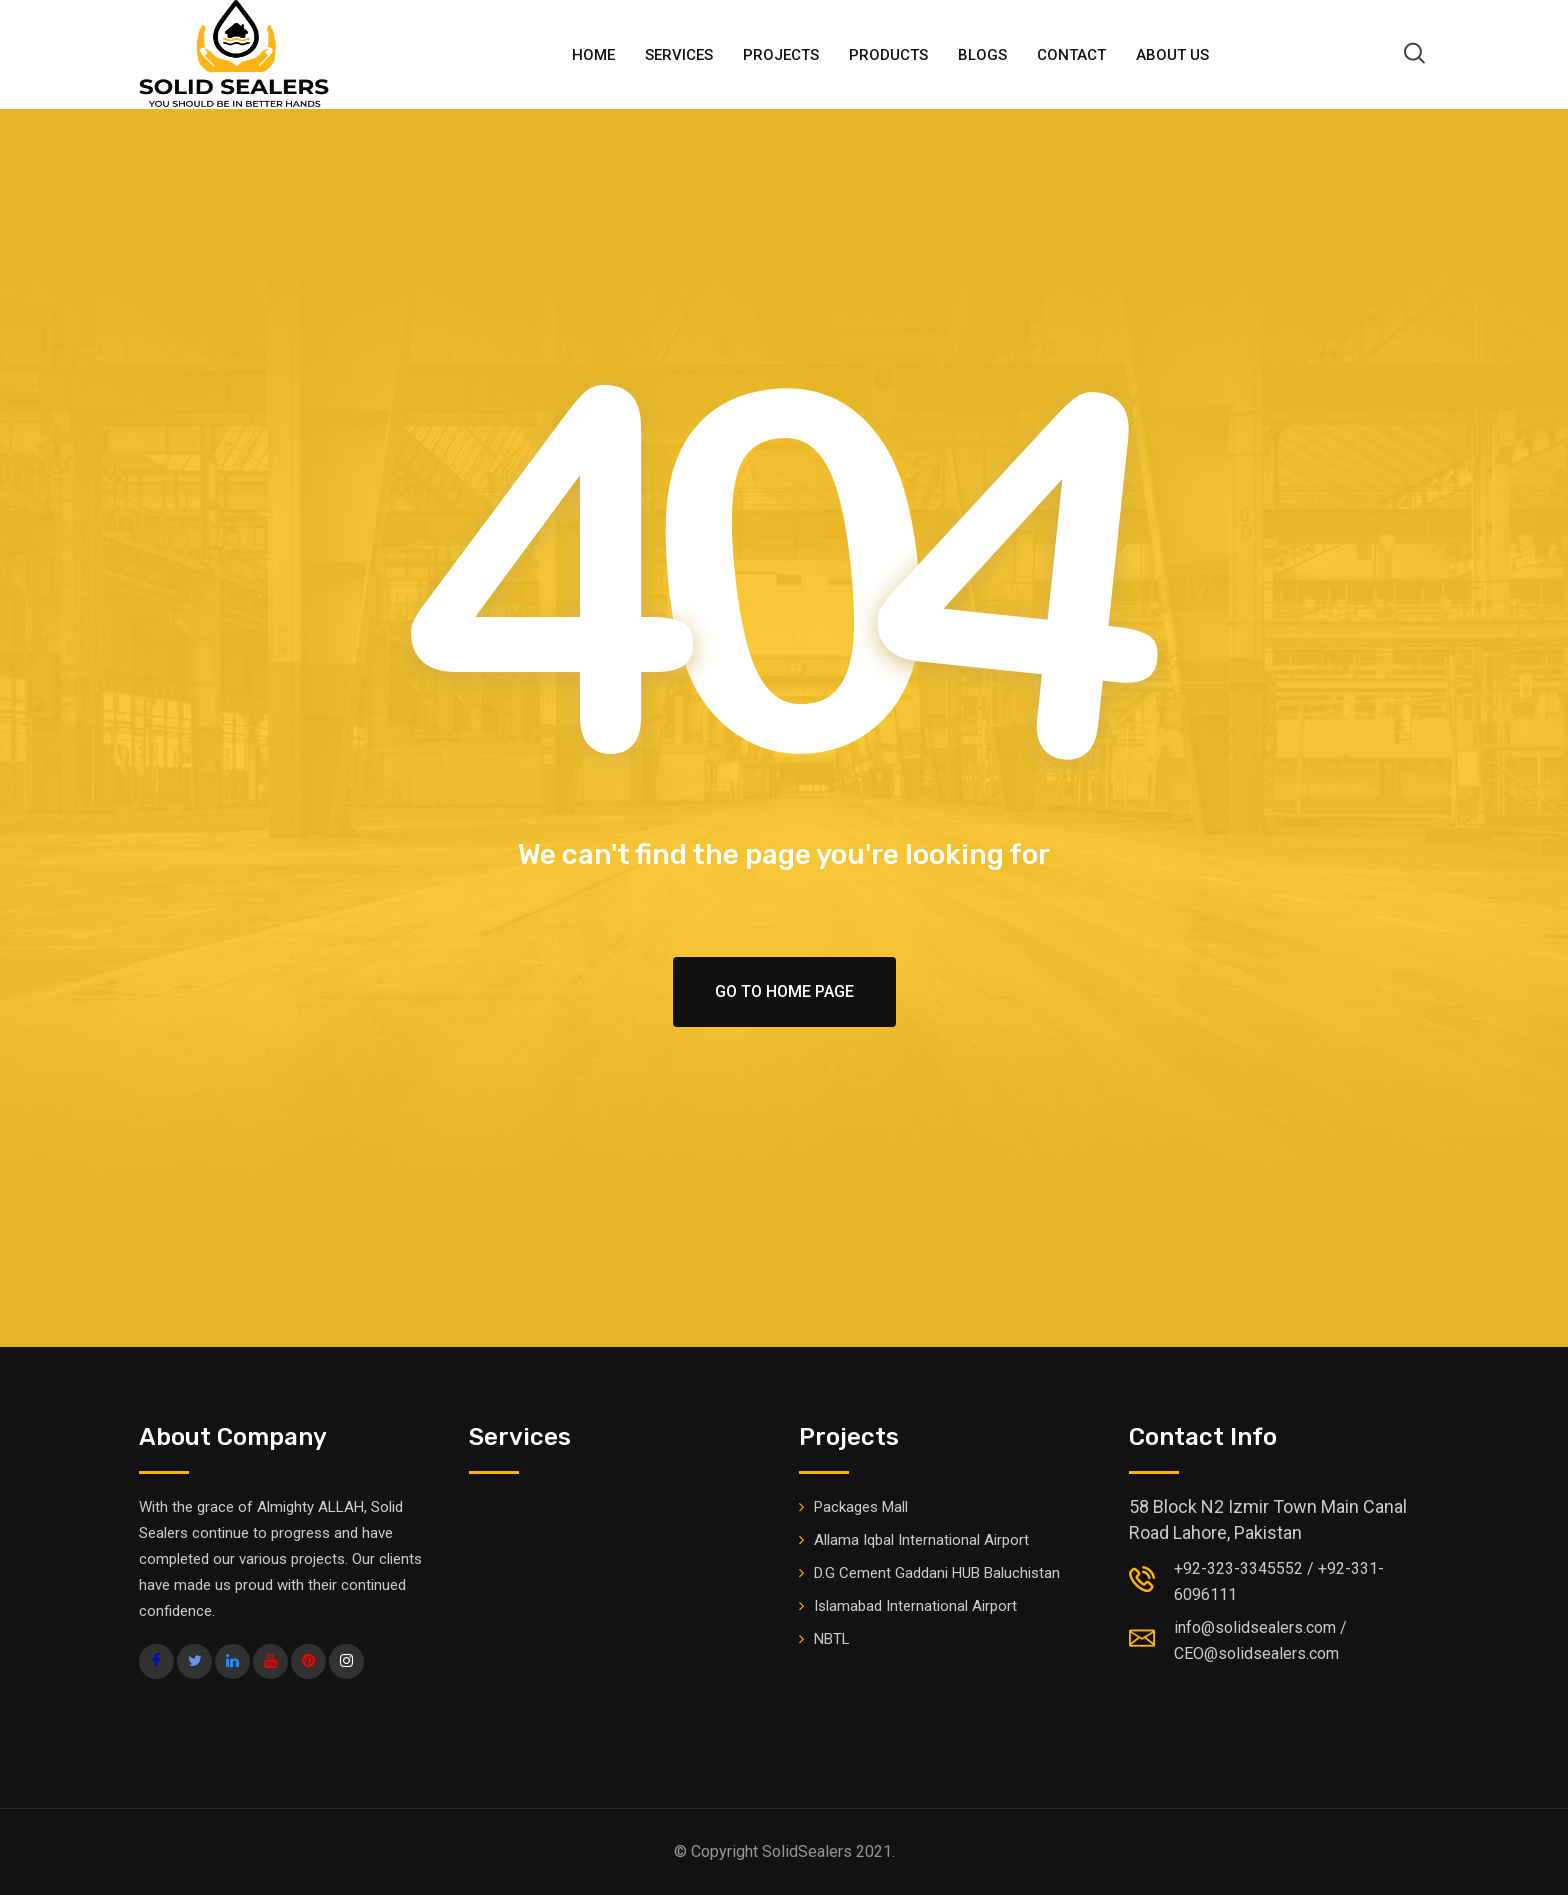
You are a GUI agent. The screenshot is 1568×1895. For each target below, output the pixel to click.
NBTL (832, 1639)
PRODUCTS (888, 55)
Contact (1071, 55)
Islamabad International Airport (915, 1606)
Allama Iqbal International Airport (921, 1540)
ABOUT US (1172, 55)
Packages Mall (861, 1507)
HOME (593, 55)
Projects (781, 55)
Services (679, 55)
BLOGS (982, 55)
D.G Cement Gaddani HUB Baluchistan (937, 1573)
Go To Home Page (784, 991)
